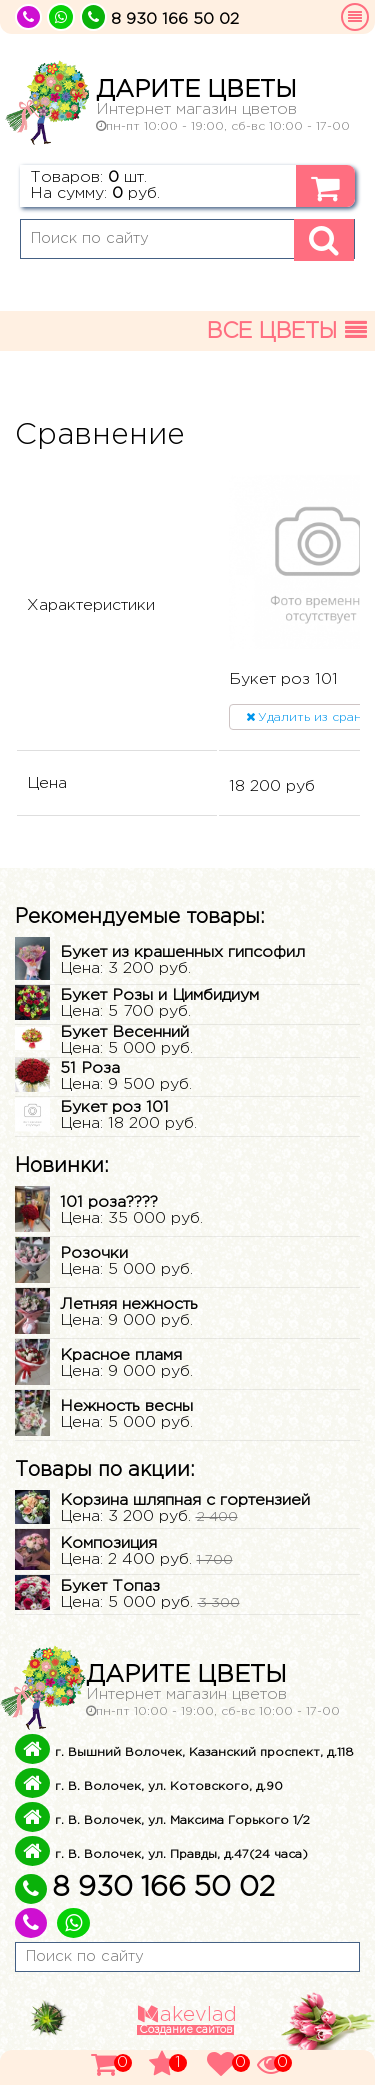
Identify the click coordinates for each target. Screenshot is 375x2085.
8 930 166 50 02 (145, 1888)
